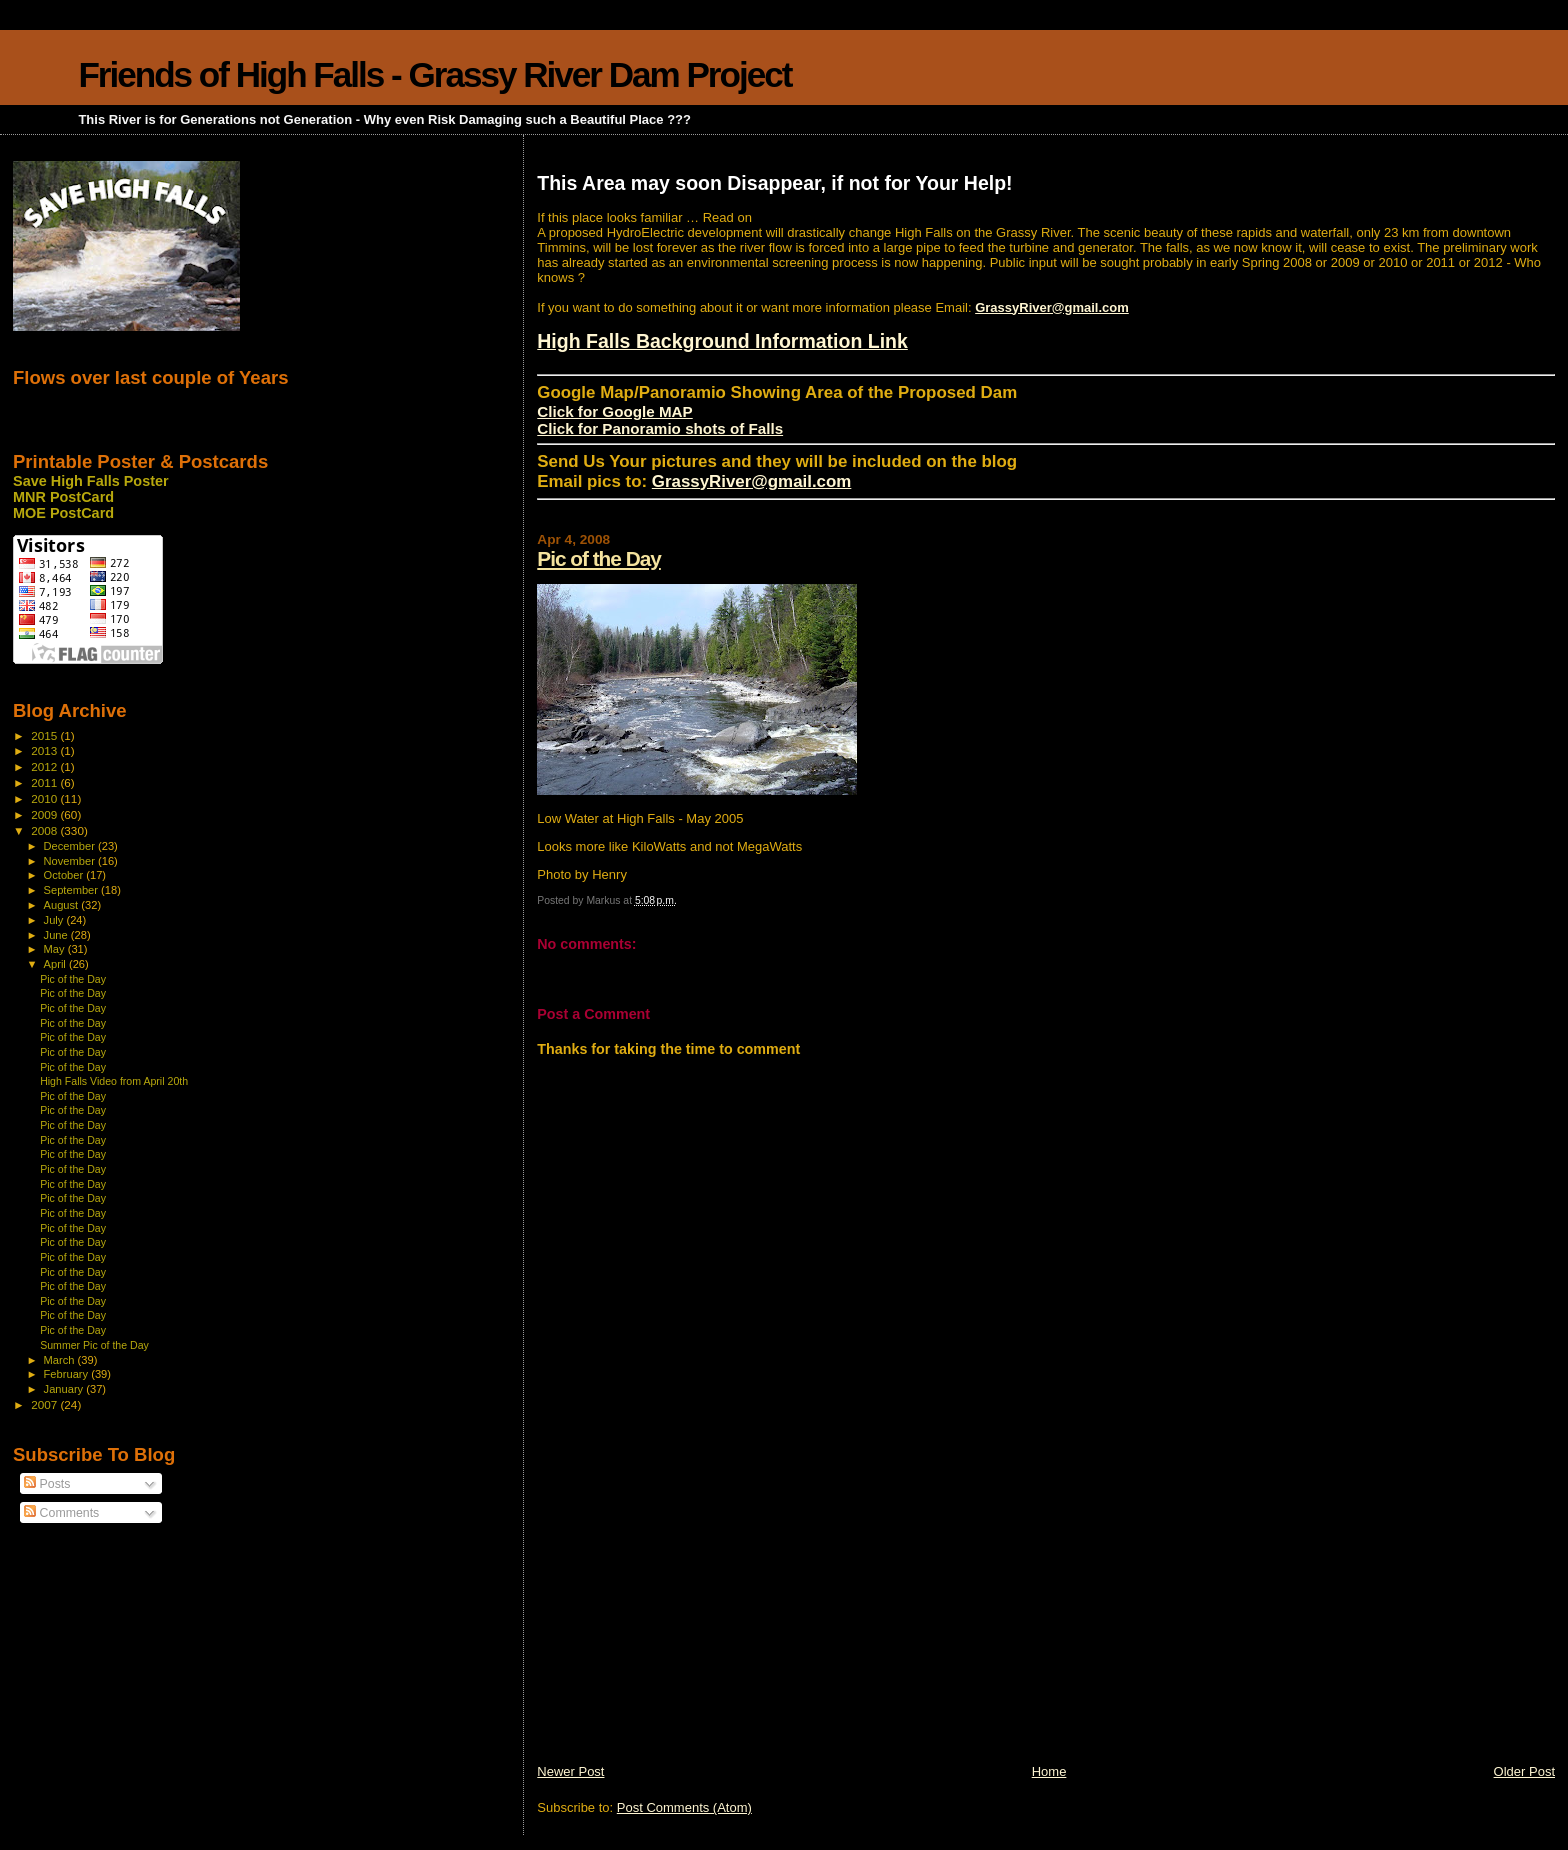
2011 (45, 782)
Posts (47, 1484)
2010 (45, 798)
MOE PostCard (63, 513)
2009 (45, 814)
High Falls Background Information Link (722, 341)
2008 (45, 830)
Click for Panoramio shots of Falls (660, 428)
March (61, 1360)
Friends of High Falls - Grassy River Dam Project (434, 74)
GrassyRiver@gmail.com (1052, 307)
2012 (45, 766)
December (71, 846)
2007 (45, 1404)
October (65, 875)
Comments (61, 1513)
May (56, 949)
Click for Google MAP (614, 411)
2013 (45, 750)
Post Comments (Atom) (684, 1807)
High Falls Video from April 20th (114, 1081)
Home (1049, 1771)
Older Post (1524, 1771)
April (56, 964)
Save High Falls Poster (91, 481)
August (63, 905)
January (65, 1389)
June (57, 935)
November (71, 861)
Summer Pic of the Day (94, 1345)
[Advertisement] (687, 1623)
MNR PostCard (63, 497)
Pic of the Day (599, 558)
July (55, 920)
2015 (45, 735)
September (73, 890)
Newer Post (570, 1771)
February (68, 1374)
